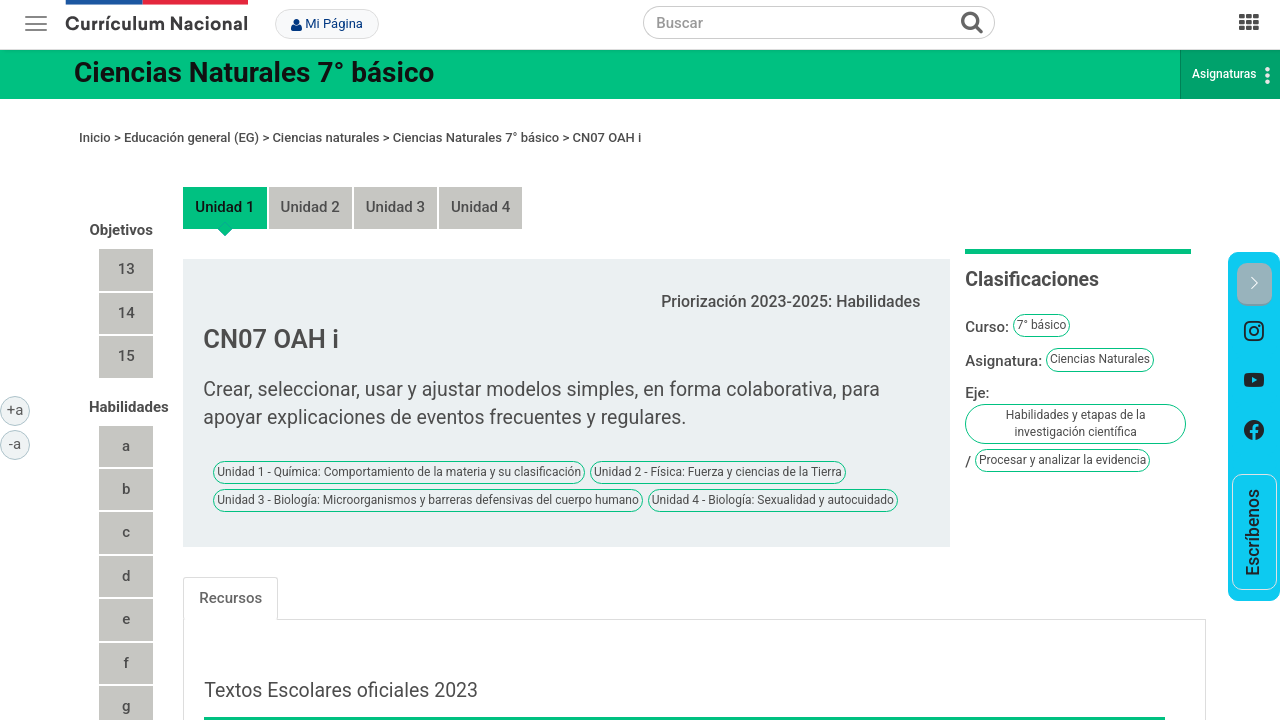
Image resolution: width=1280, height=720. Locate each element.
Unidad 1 (224, 189)
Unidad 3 (395, 189)
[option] (1254, 331)
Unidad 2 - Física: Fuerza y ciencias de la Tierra (718, 453)
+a (18, 409)
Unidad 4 (480, 189)
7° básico (1042, 307)
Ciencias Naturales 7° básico (254, 72)
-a (19, 443)
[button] (1254, 284)
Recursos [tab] (230, 579)
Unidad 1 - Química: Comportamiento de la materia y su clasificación (399, 453)
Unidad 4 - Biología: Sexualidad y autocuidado (773, 481)
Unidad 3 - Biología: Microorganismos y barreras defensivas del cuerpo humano (427, 481)
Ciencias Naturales (1100, 341)
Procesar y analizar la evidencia (1062, 442)
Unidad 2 (310, 189)
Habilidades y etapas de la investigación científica (1076, 404)
